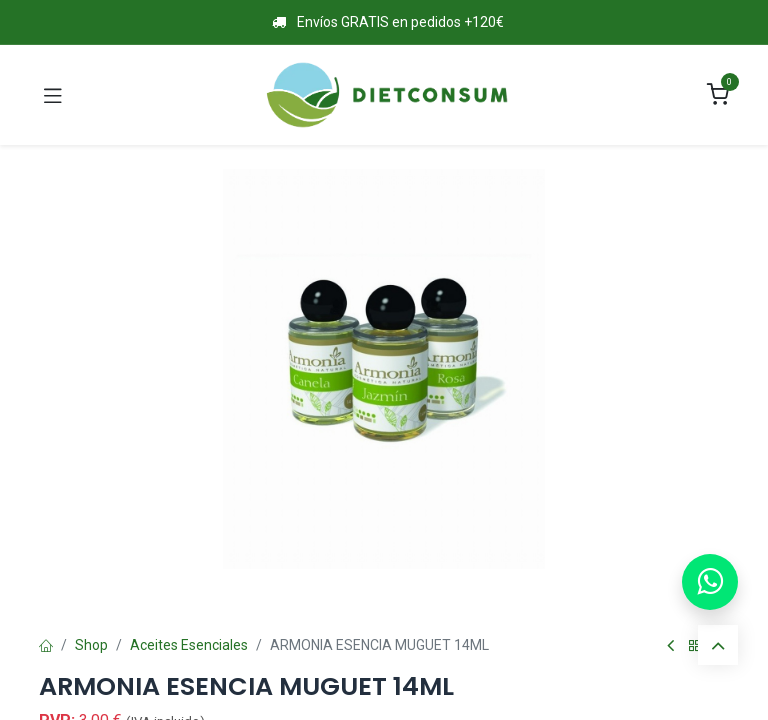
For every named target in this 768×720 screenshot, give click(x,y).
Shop (91, 645)
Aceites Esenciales (189, 645)
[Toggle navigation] (53, 95)
